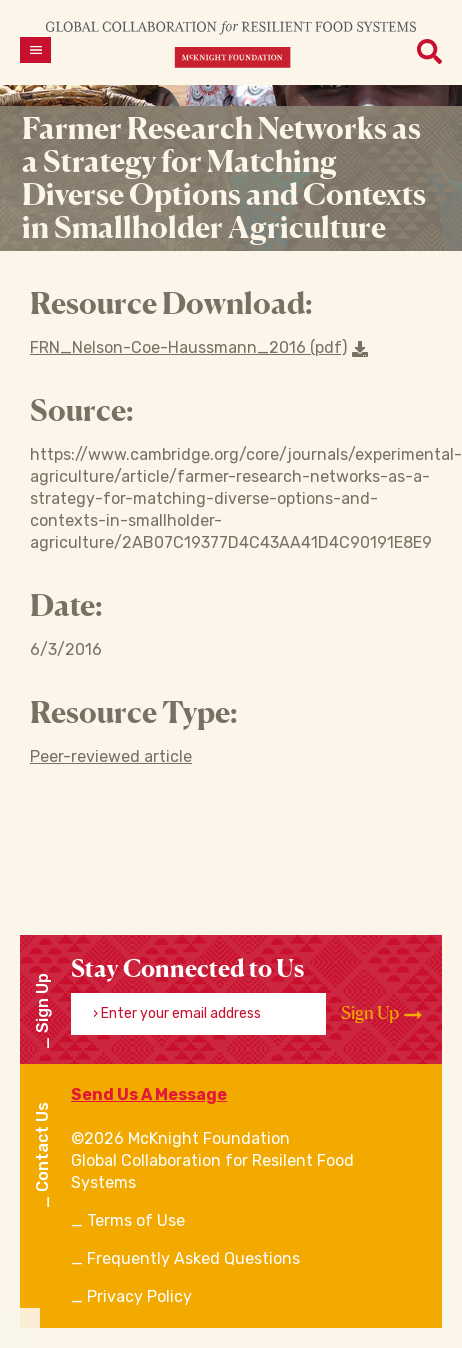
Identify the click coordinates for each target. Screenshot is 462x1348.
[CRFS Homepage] (231, 43)
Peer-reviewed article (111, 756)
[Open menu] (35, 50)
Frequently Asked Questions (193, 1258)
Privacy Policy (139, 1296)
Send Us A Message (149, 1094)
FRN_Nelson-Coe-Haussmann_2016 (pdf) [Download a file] (199, 347)
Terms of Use (136, 1220)
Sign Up (381, 1013)
